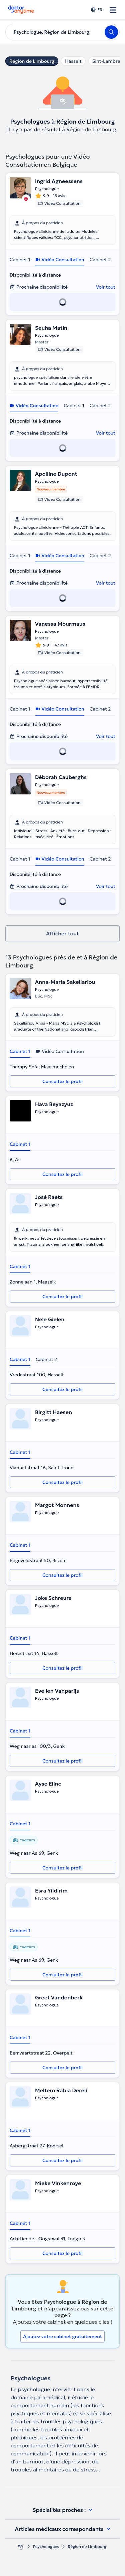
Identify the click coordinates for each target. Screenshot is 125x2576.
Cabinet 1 (20, 260)
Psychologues (46, 2546)
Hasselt (73, 61)
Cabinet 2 (100, 260)
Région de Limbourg (31, 61)
